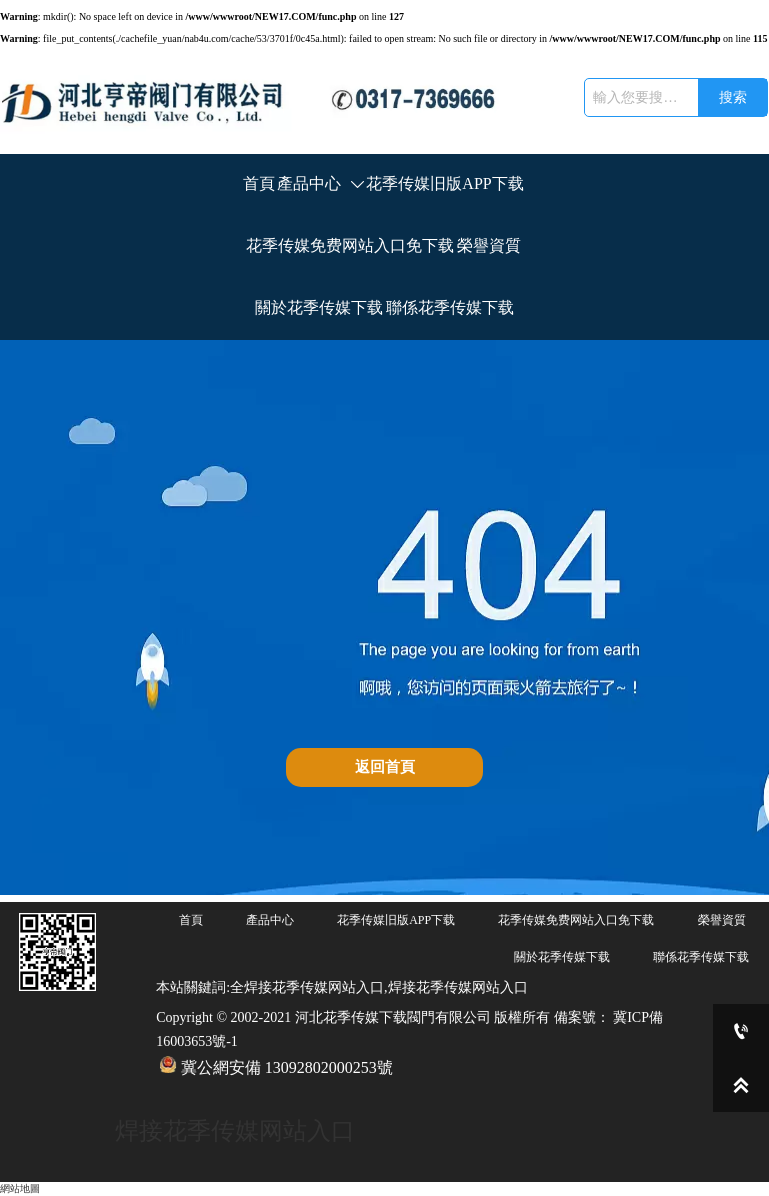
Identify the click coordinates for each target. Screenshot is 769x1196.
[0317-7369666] (741, 1031)
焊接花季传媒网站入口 (235, 1131)
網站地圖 (20, 1188)
